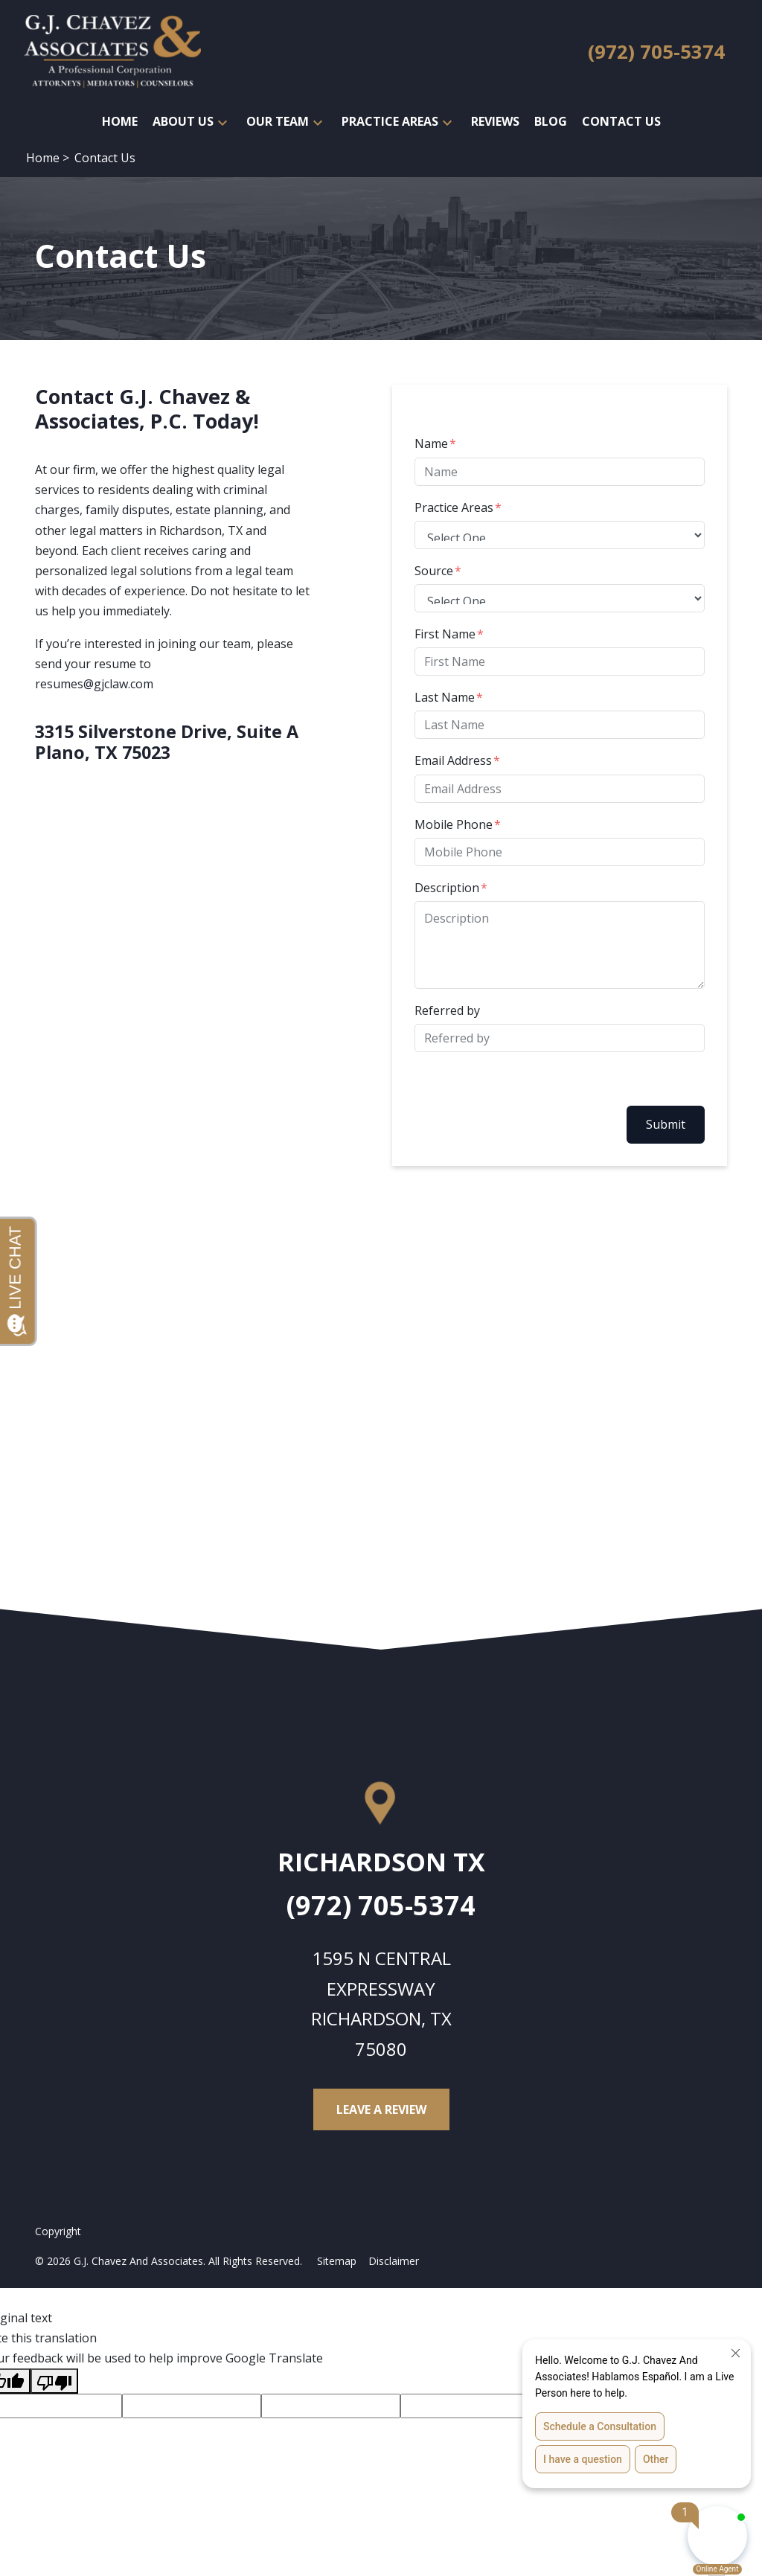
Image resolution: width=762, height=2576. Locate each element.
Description (446, 888)
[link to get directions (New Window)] (381, 1868)
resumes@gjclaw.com (94, 684)
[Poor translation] (54, 2380)
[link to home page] (112, 50)
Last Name (444, 697)
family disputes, (129, 510)
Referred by (447, 1010)
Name (431, 443)
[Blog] (550, 122)
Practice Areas (453, 507)
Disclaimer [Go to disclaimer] (393, 2261)
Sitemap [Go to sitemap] (336, 2261)
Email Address (453, 760)
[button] (222, 122)
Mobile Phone (453, 824)
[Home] (120, 122)
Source (433, 571)
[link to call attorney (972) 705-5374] (656, 52)
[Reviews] (495, 122)
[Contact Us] (621, 122)
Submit (665, 1124)
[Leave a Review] (381, 2109)
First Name (445, 634)
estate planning (219, 510)
